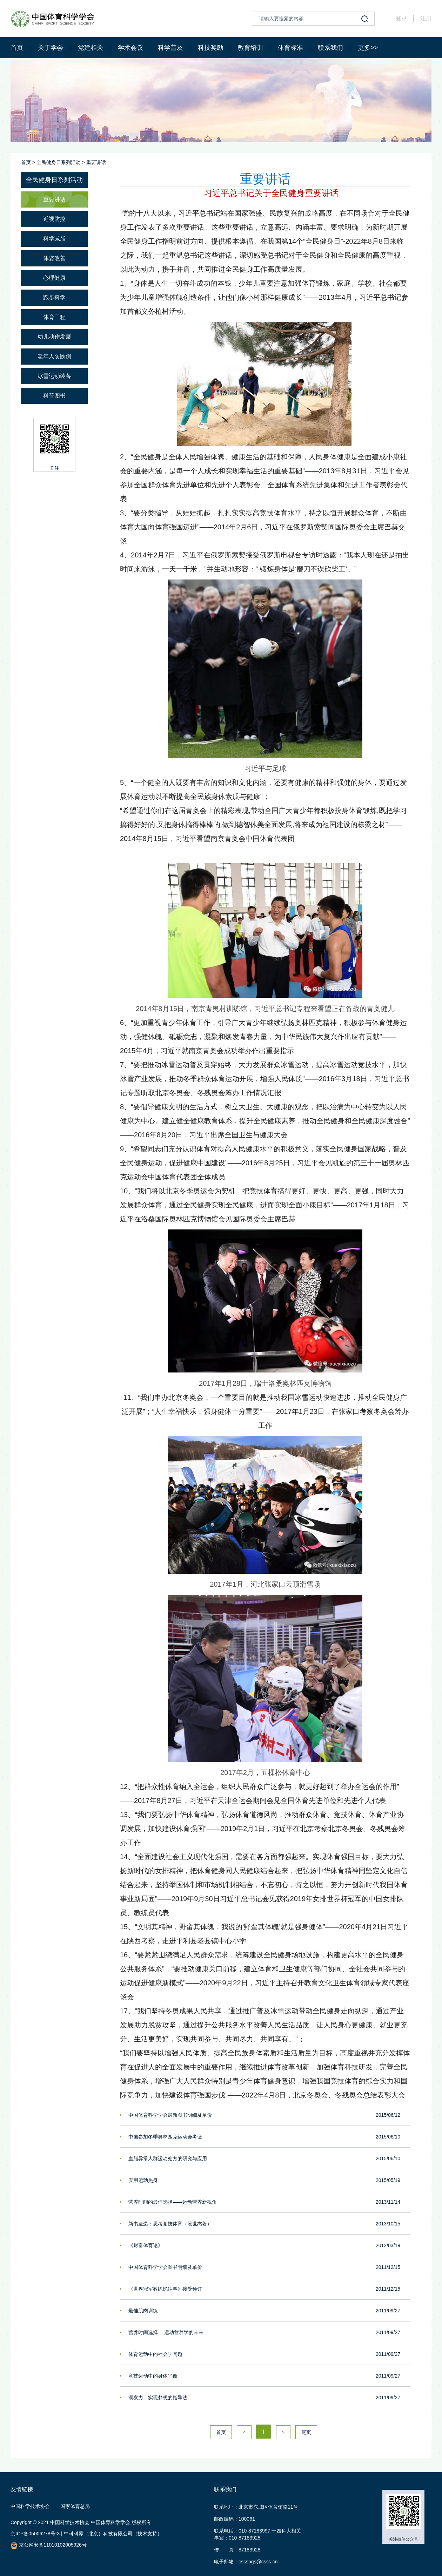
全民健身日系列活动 (58, 162)
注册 (425, 18)
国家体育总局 (75, 2506)
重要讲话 (96, 162)
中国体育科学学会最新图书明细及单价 (170, 2115)
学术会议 (130, 47)
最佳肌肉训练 (143, 2310)
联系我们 (330, 47)
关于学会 (50, 47)
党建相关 (90, 47)
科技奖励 (210, 47)
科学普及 (170, 47)
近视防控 (54, 219)
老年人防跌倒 (54, 356)
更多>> (368, 47)
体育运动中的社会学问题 (155, 2354)
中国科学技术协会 (30, 2506)
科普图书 (54, 396)
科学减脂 (54, 239)
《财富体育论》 (145, 2245)
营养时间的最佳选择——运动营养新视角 (172, 2202)
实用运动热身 (143, 2180)
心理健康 (54, 278)
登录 (401, 18)
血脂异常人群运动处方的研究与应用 (167, 2158)
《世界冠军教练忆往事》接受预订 (165, 2289)
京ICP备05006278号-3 (35, 2533)
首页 (17, 47)
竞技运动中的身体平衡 (153, 2376)
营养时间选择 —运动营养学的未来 (165, 2332)
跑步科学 (54, 297)
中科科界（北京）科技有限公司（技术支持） (113, 2533)
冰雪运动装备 (54, 376)
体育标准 (290, 47)
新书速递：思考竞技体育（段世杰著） (170, 2223)
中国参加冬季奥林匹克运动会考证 (165, 2137)
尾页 (306, 2432)
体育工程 (54, 317)
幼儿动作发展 (54, 337)
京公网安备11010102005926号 (49, 2545)
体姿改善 (54, 258)
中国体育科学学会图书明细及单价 (165, 2267)
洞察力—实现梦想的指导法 (157, 2397)
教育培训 (250, 47)
